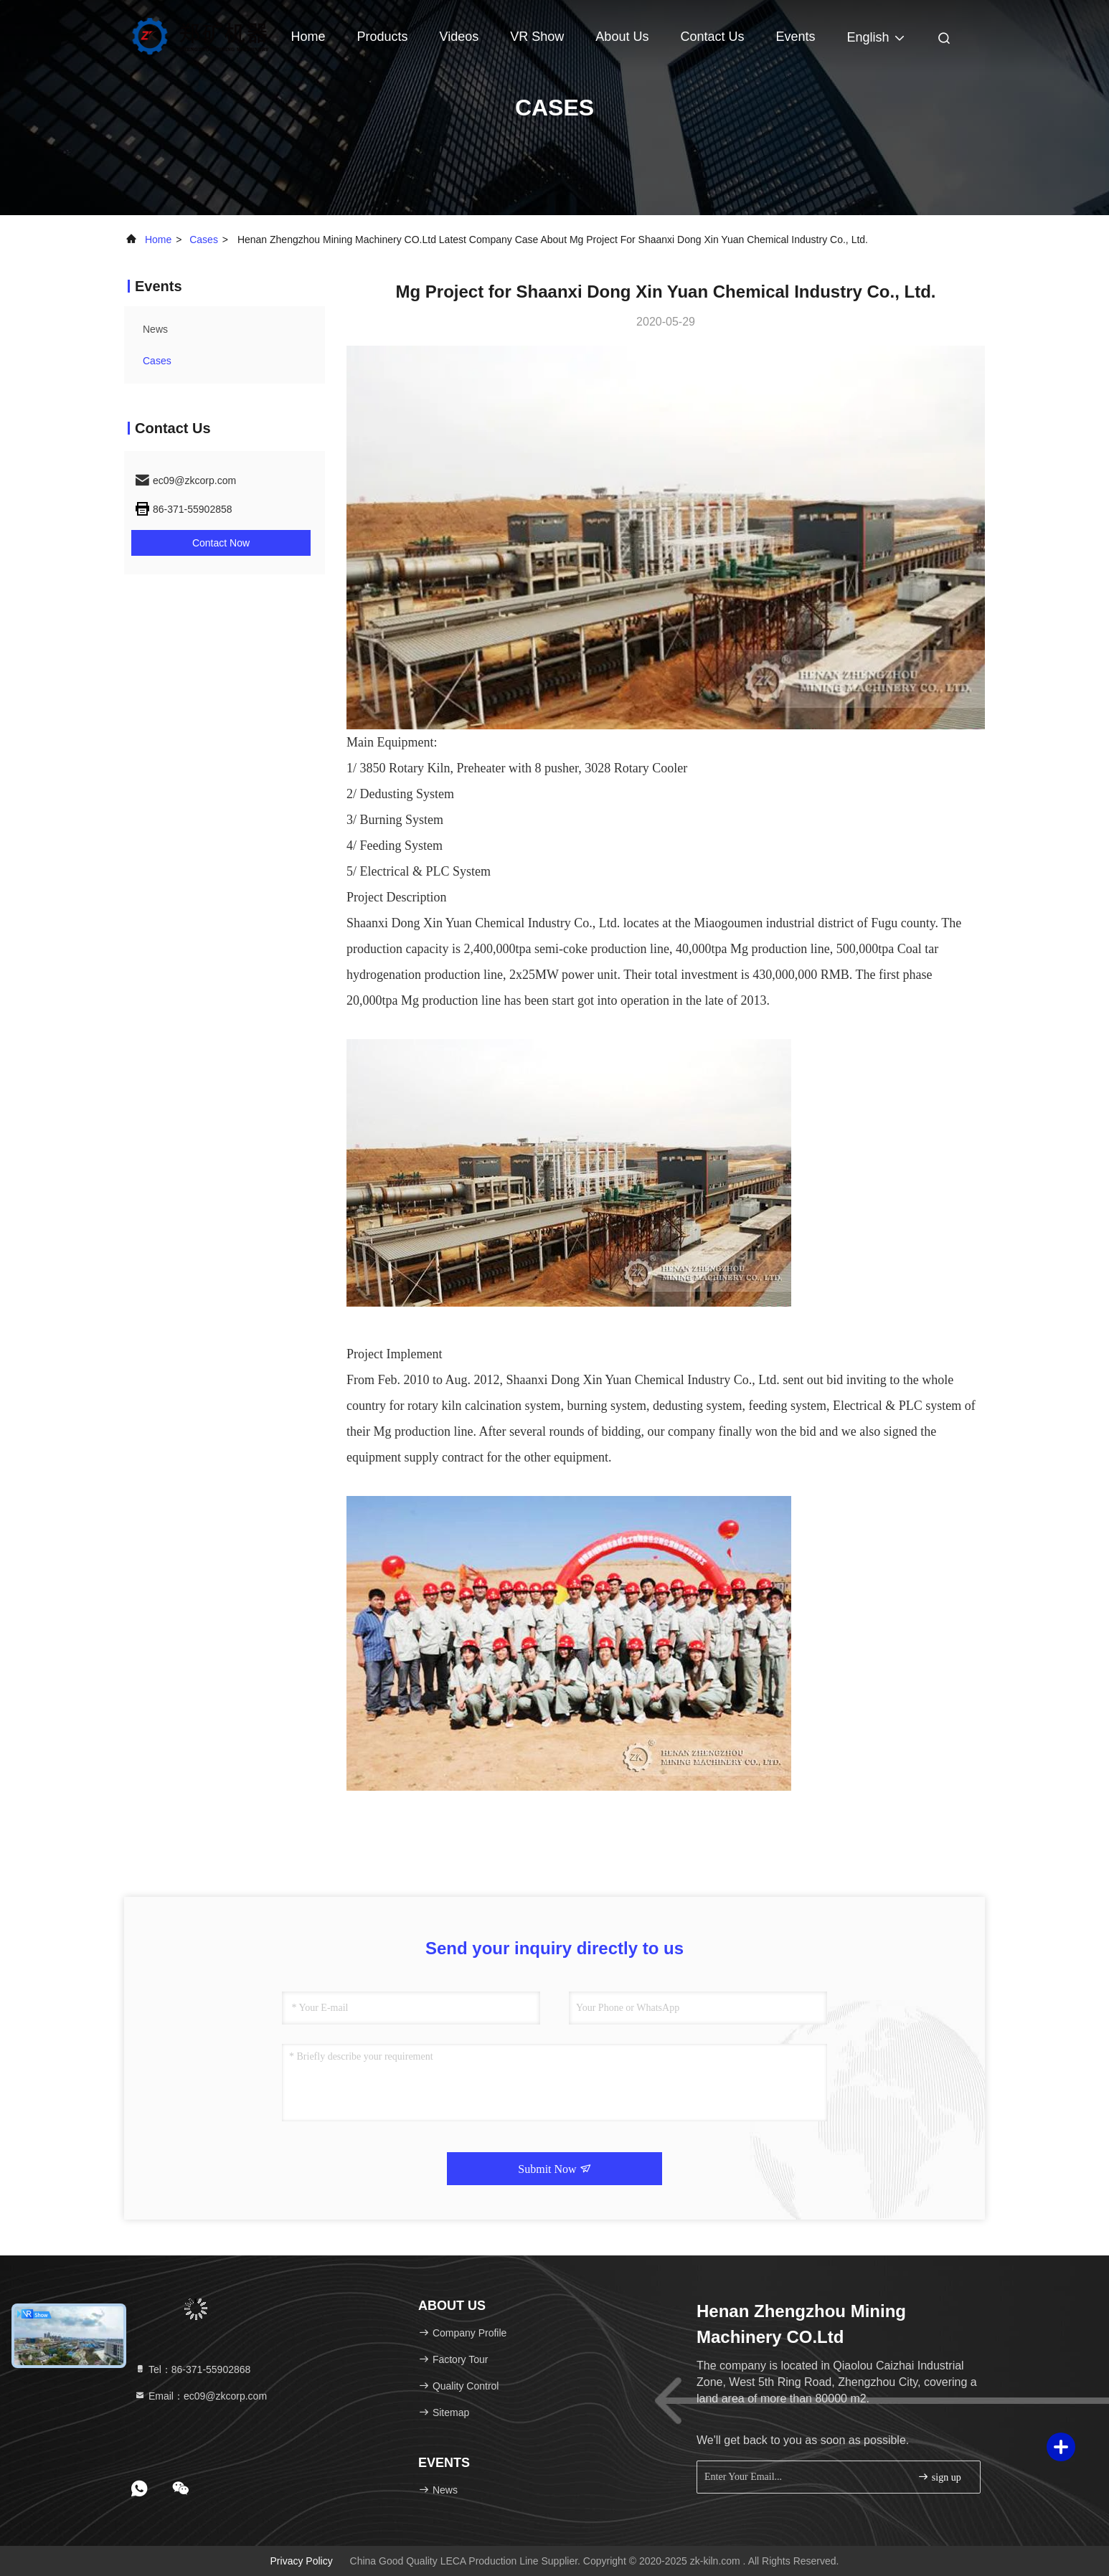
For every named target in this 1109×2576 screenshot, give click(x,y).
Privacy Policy (301, 2561)
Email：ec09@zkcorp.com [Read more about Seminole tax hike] (200, 2396)
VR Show (537, 36)
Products (382, 36)
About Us (621, 36)
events (795, 36)
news (155, 329)
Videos (459, 36)
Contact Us (712, 36)
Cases (203, 239)
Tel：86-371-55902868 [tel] (192, 2369)
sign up (939, 2477)
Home (308, 36)
